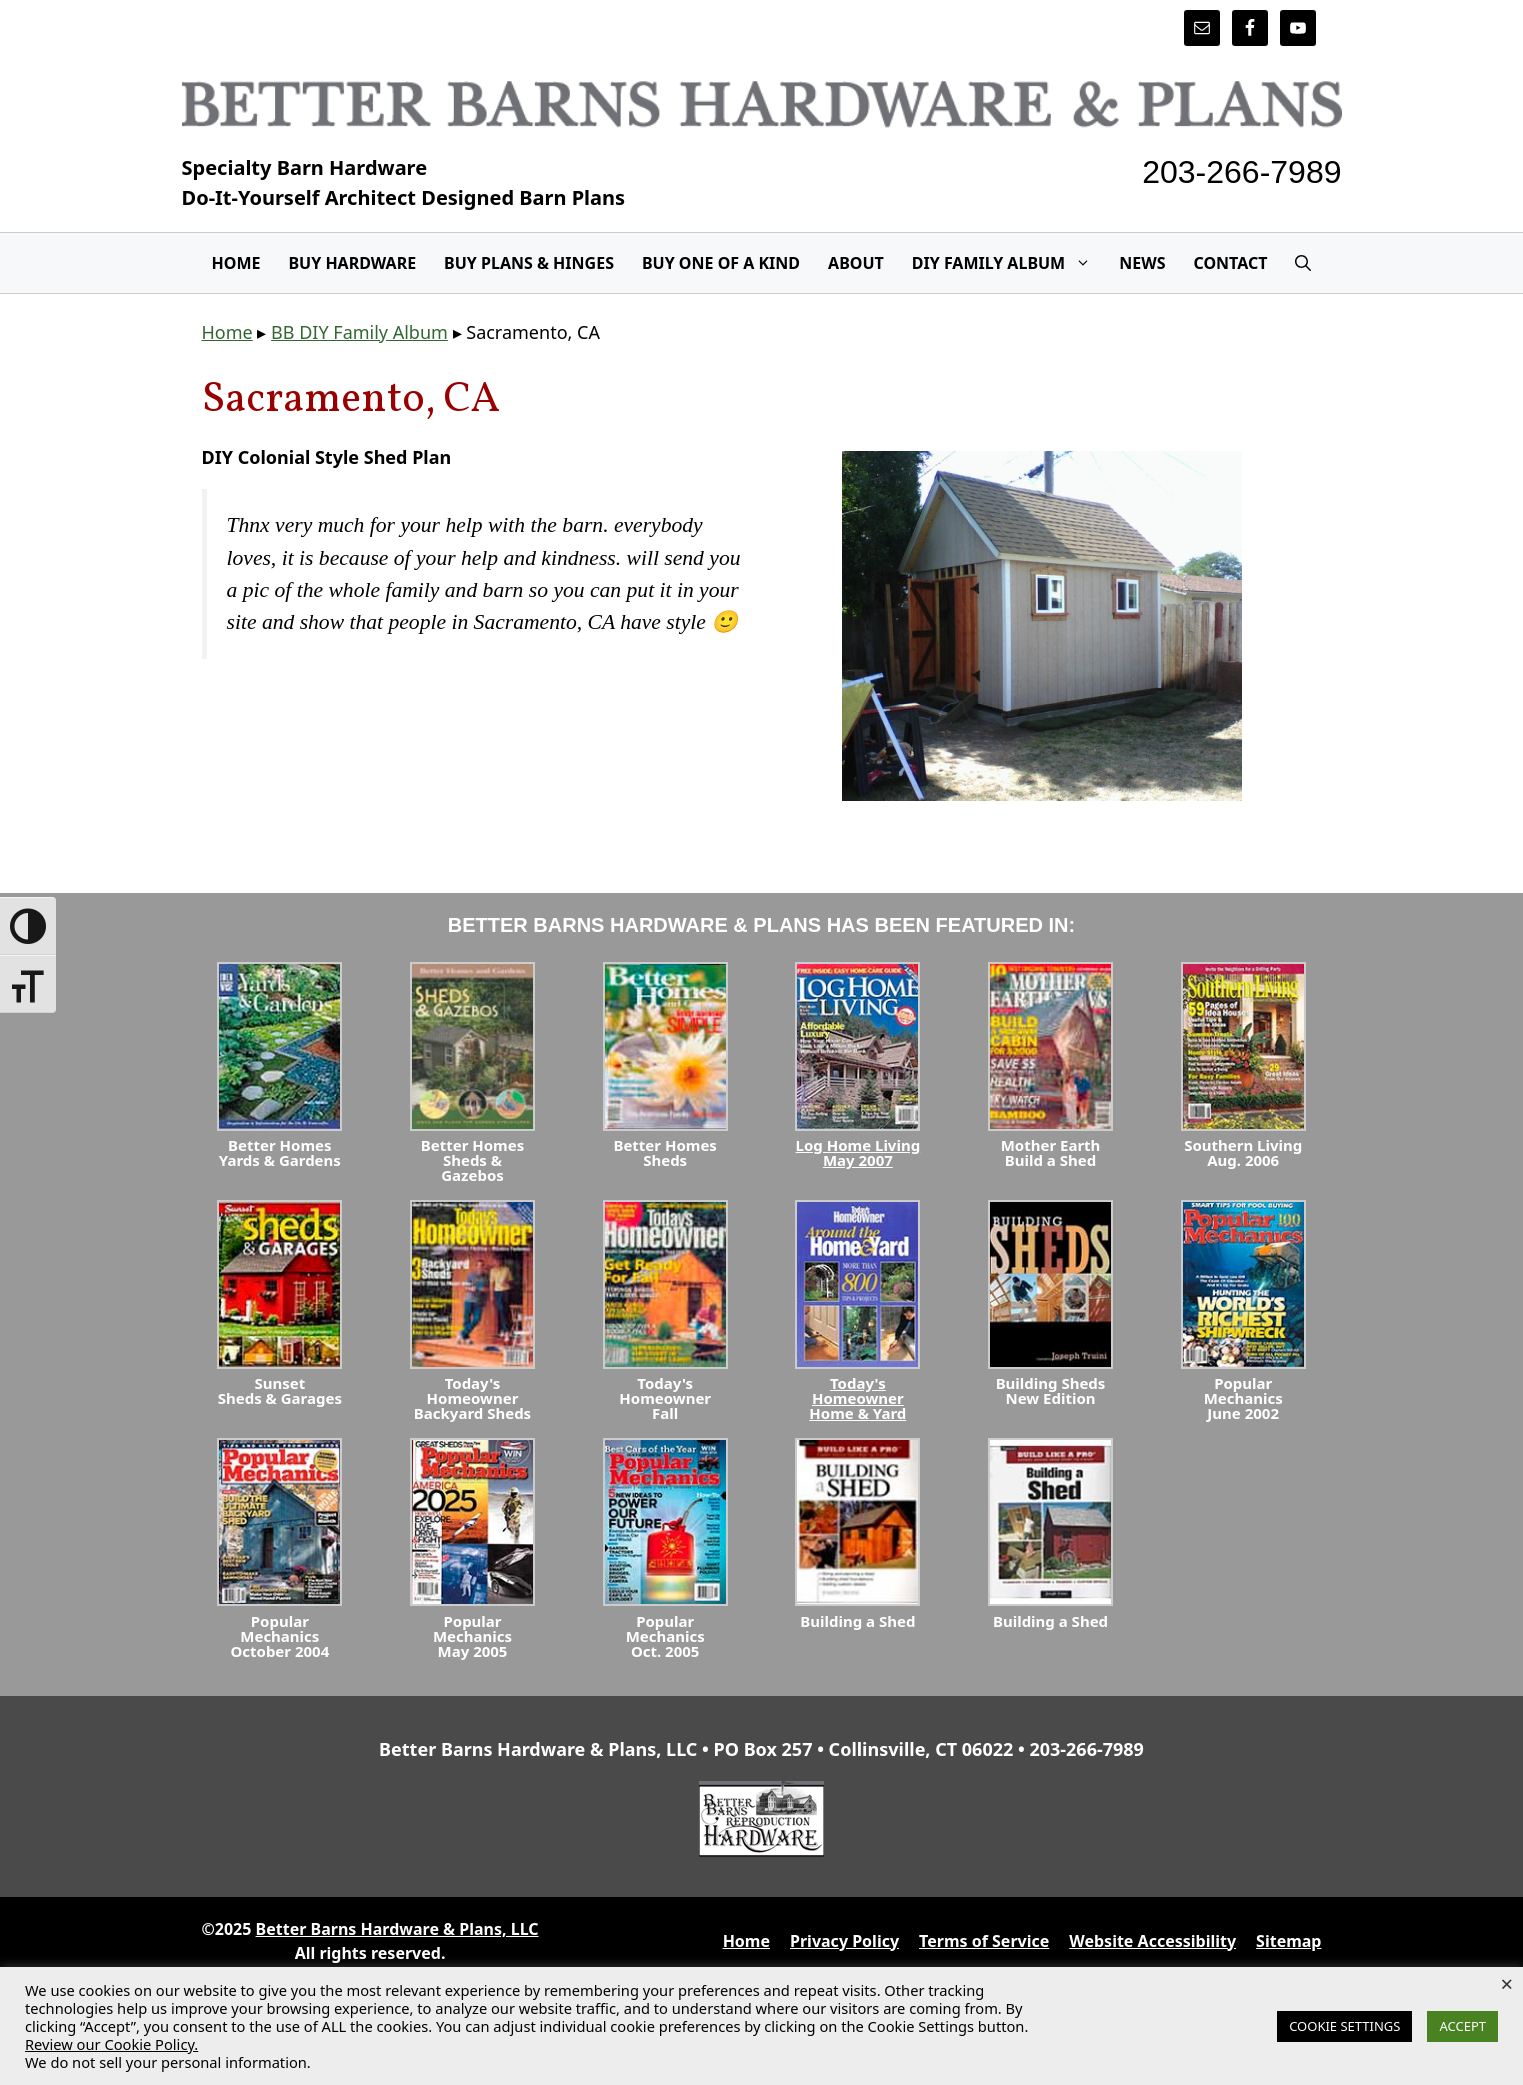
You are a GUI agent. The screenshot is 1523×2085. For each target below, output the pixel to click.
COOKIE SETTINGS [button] (1344, 2026)
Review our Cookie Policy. (111, 2044)
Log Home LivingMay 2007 (858, 1152)
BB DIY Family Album (359, 332)
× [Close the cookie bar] (1506, 1983)
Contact (1230, 263)
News (1142, 263)
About (856, 263)
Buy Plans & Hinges (529, 263)
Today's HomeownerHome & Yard (857, 1398)
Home (236, 263)
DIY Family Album (1008, 263)
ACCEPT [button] (1462, 2026)
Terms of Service (984, 1941)
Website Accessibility (1152, 1941)
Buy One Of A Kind (721, 263)
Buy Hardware (352, 263)
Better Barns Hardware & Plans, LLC (397, 1929)
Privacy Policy (844, 1941)
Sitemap (1288, 1941)
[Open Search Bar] (1303, 263)
